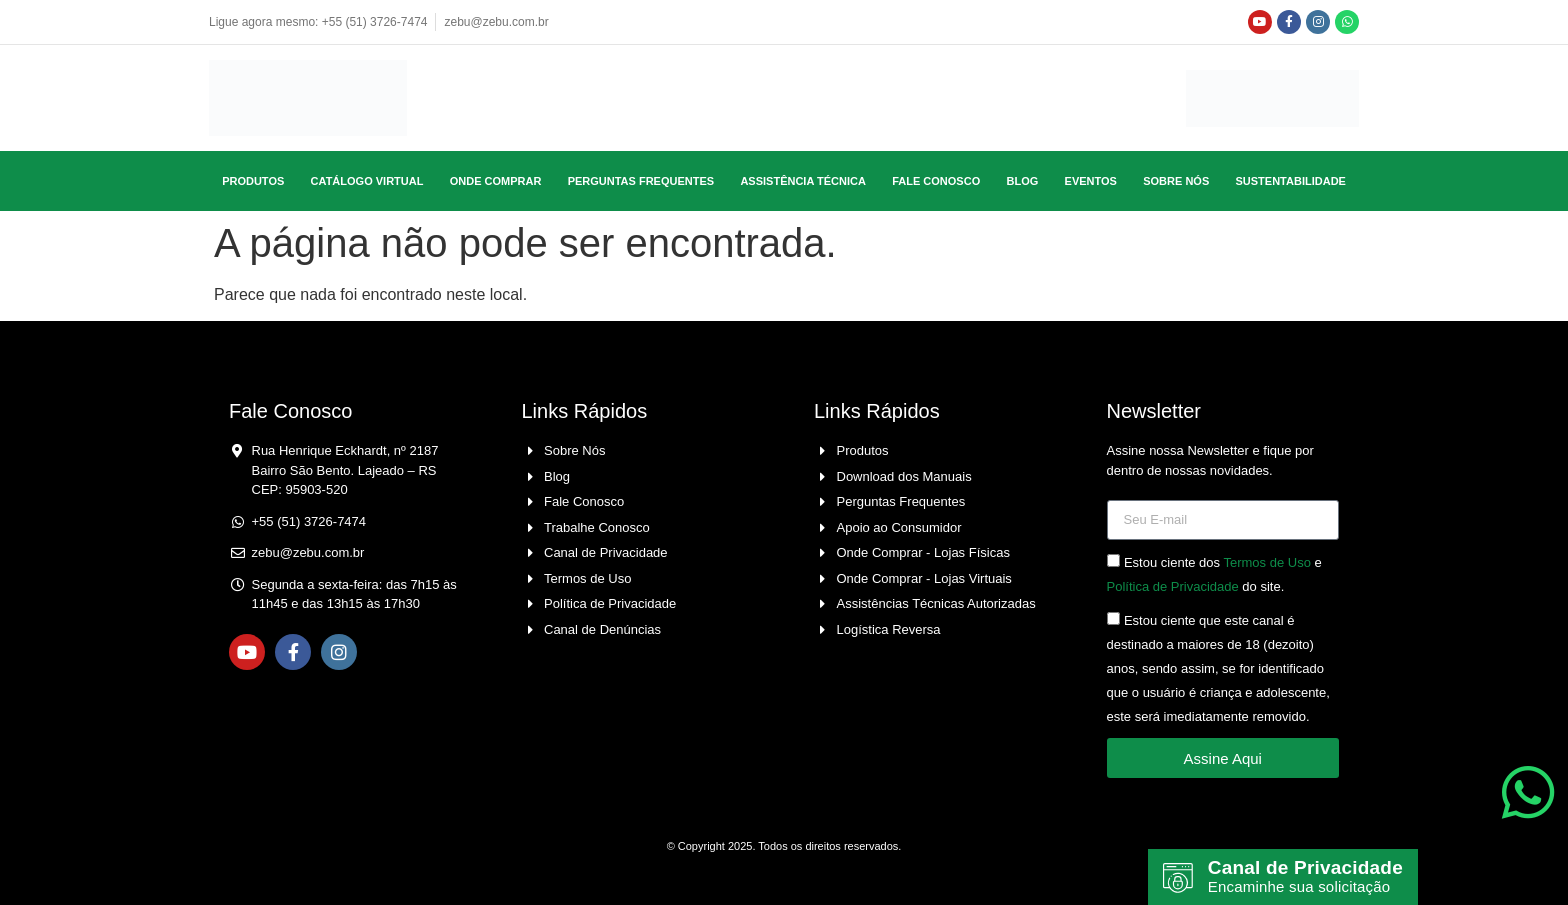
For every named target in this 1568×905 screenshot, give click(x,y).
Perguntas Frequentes (641, 181)
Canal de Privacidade (1262, 858)
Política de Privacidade (1173, 587)
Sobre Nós (1176, 181)
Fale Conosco (936, 181)
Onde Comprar (496, 181)
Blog (1022, 181)
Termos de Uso (1266, 563)
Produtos (253, 181)
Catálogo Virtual (367, 181)
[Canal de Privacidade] (1178, 869)
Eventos (1091, 181)
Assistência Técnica (803, 181)
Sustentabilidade (1291, 181)
